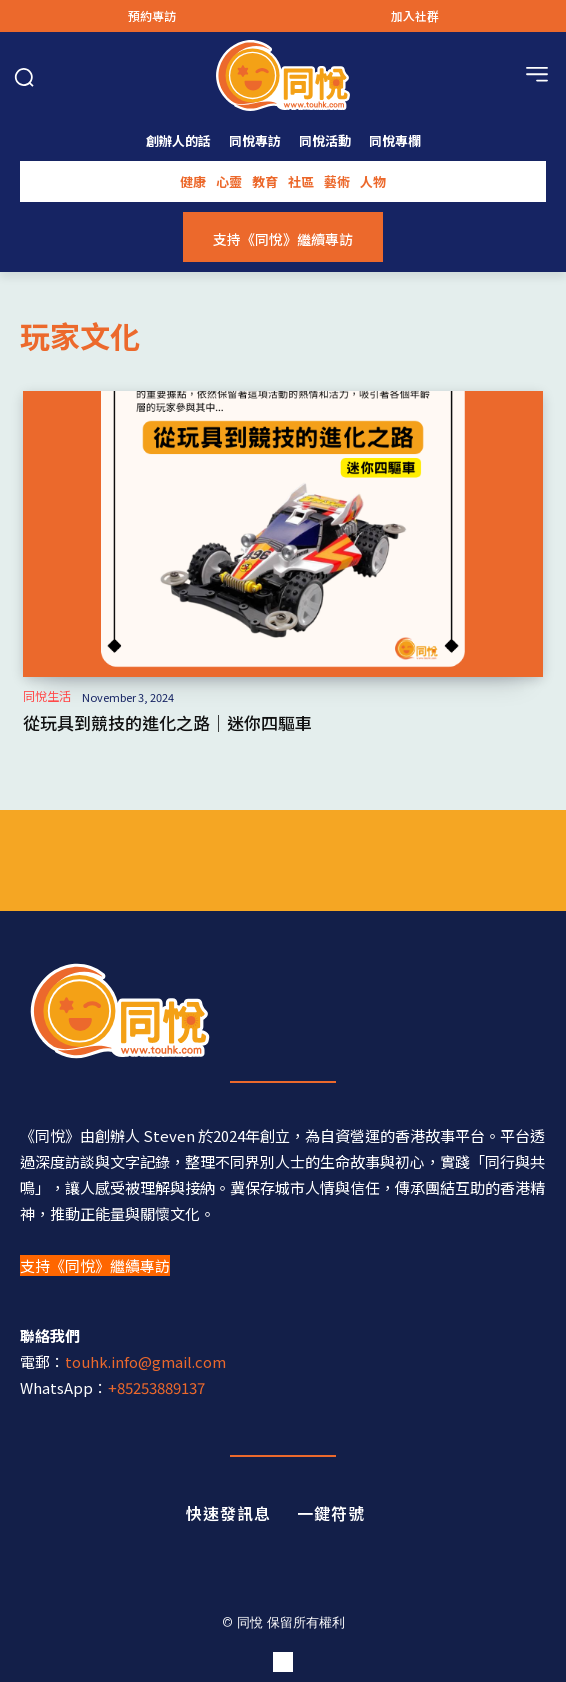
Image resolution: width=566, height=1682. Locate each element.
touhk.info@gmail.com (145, 1361)
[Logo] (283, 75)
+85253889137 (156, 1387)
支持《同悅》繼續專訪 (95, 1265)
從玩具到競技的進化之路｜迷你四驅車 (167, 722)
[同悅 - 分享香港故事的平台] (283, 1011)
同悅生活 (47, 696)
